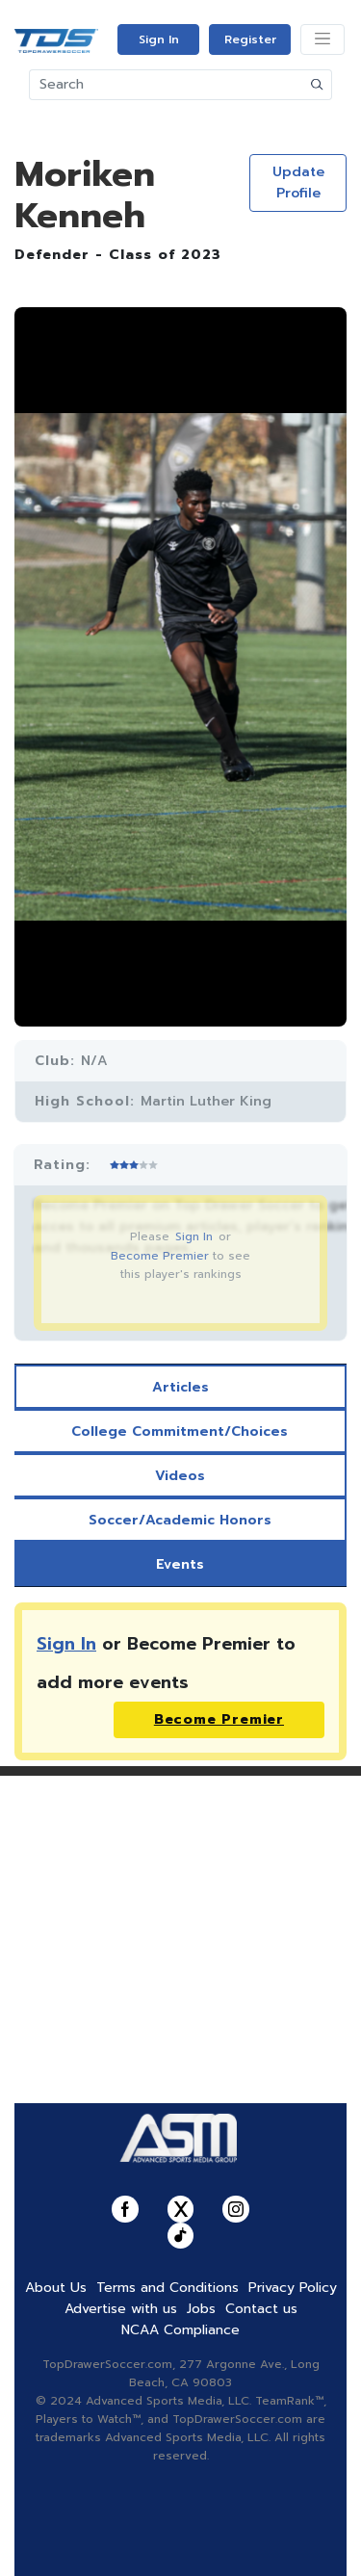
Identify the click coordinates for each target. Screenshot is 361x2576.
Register (250, 39)
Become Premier (160, 1255)
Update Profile (298, 182)
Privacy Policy (292, 2287)
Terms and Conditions (167, 2287)
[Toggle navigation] (322, 39)
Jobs (201, 2309)
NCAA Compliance (180, 2330)
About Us (56, 2287)
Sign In (159, 39)
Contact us (261, 2309)
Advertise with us (120, 2309)
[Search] (166, 84)
